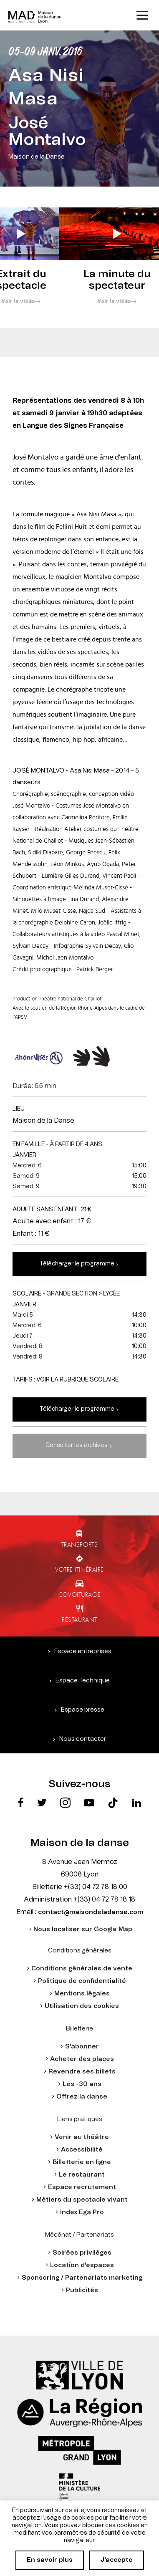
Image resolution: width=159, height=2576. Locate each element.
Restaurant (79, 1619)
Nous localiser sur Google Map (82, 1929)
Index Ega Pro (82, 2212)
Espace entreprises (82, 1651)
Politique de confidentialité (82, 1981)
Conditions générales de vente (81, 1968)
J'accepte (117, 2560)
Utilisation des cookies (82, 2006)
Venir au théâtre (82, 2137)
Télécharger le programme (76, 1264)
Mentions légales (82, 1993)
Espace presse (82, 1710)
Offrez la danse (81, 2097)
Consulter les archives (76, 1445)
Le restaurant (82, 2175)
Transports (79, 1544)
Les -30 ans (82, 2084)
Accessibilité (82, 2150)
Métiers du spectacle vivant (82, 2200)
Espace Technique (83, 1680)
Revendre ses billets (82, 2071)
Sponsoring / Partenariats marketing (82, 2278)
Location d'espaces (82, 2265)
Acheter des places (82, 2059)
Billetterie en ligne (82, 2162)
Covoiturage (79, 1594)
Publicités (82, 2290)
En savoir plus (50, 2560)
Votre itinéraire (79, 1569)
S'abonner (82, 2046)
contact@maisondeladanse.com (90, 1912)
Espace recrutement (82, 2187)
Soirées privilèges (82, 2253)
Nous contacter (82, 1739)
